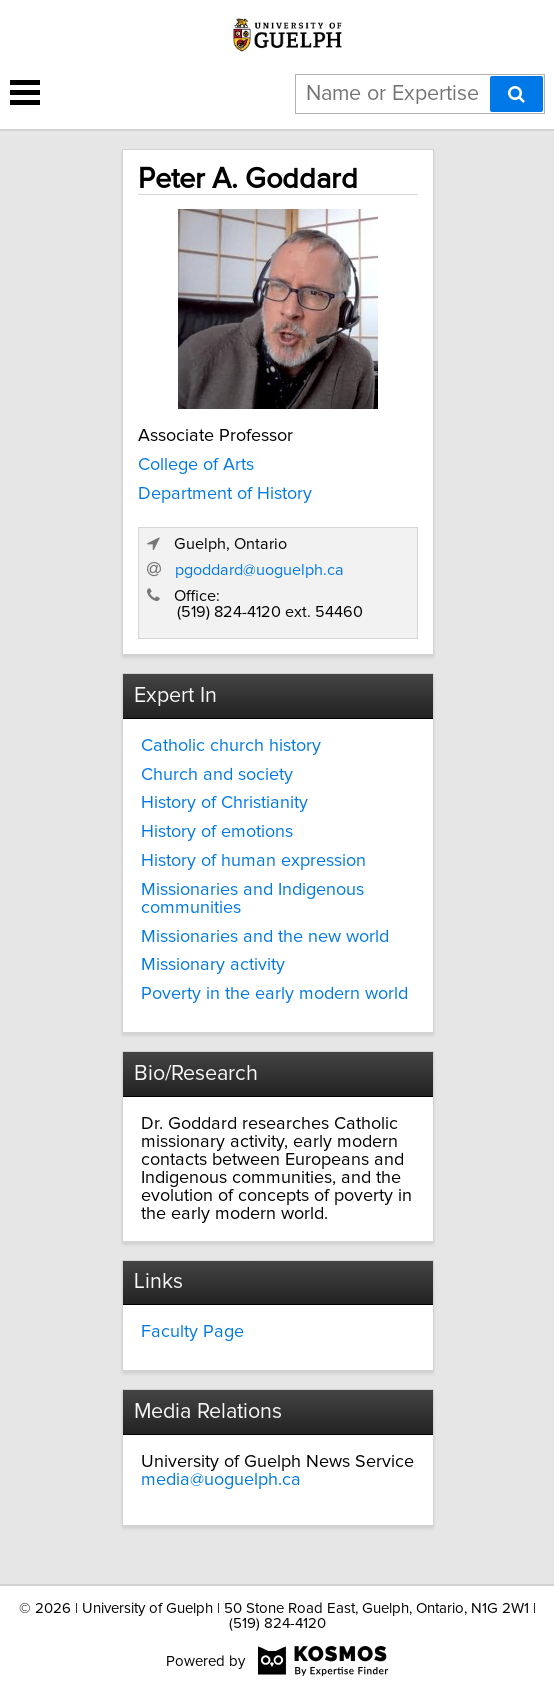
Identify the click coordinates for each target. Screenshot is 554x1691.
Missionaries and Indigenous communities (252, 899)
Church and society (217, 775)
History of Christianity (224, 803)
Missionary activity (213, 965)
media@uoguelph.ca (221, 1480)
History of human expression (253, 861)
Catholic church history (231, 746)
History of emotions (217, 832)
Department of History (225, 494)
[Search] (516, 94)
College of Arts (196, 465)
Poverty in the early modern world (274, 994)
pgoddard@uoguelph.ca (259, 570)
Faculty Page (192, 1332)
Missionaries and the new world (265, 937)
